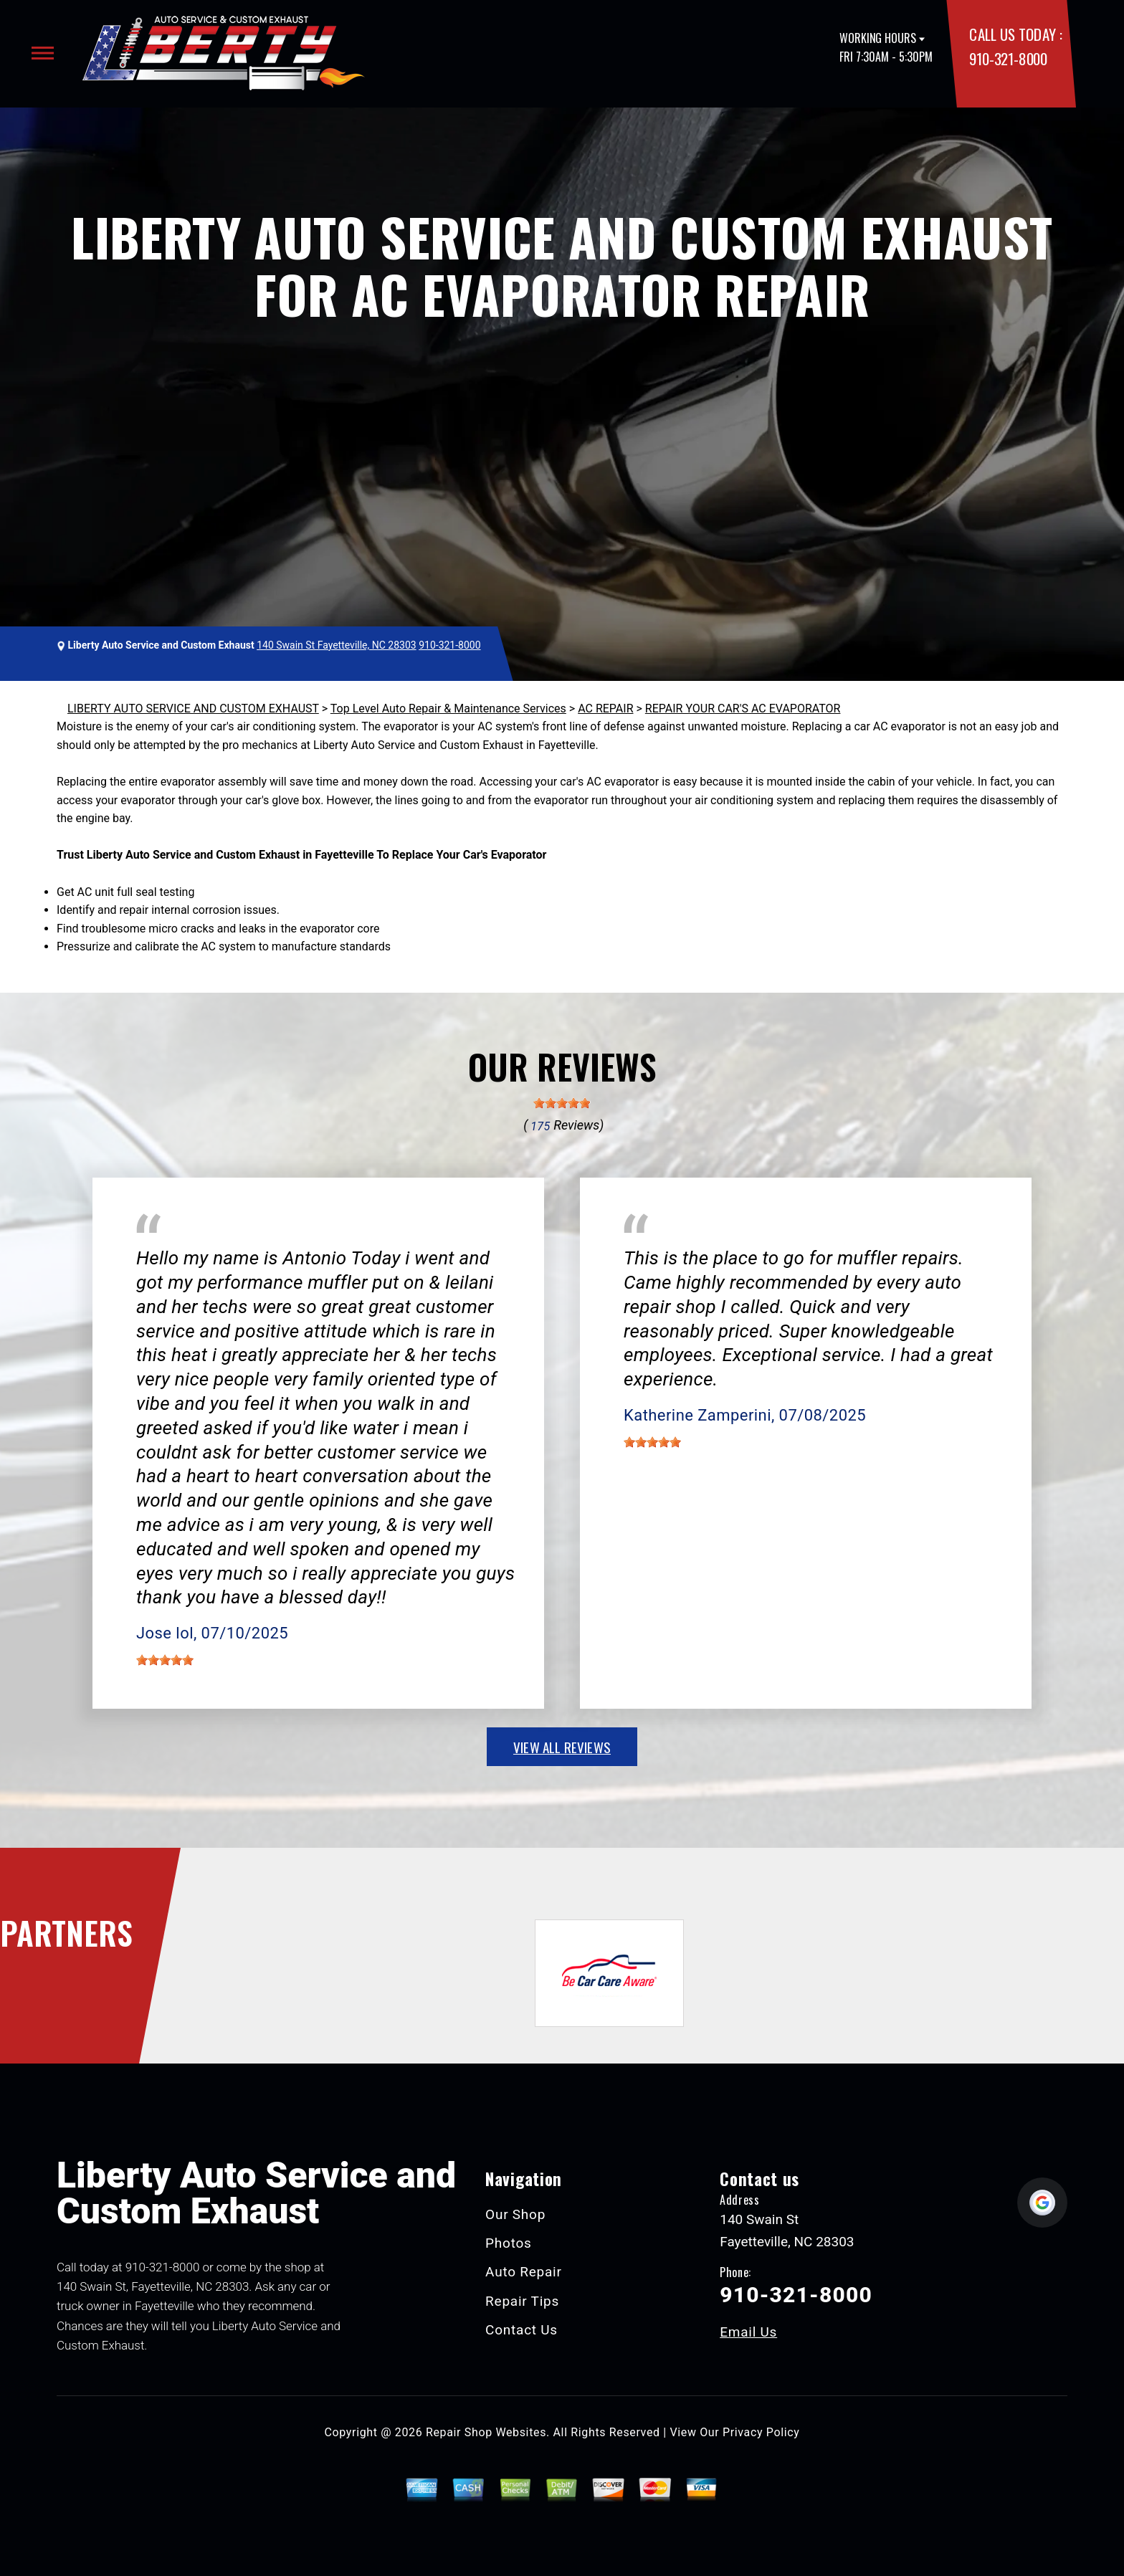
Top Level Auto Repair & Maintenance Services (448, 708)
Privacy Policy (761, 2432)
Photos (508, 2243)
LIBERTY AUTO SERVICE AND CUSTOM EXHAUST (193, 708)
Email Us (748, 2332)
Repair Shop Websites (486, 2432)
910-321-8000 (1008, 58)
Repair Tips (522, 2301)
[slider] (562, 1103)
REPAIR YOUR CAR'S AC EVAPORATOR (743, 708)
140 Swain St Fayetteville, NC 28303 (336, 645)
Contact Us (521, 2330)
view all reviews (562, 1747)
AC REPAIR (605, 708)
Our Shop (515, 2214)
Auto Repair (523, 2271)
